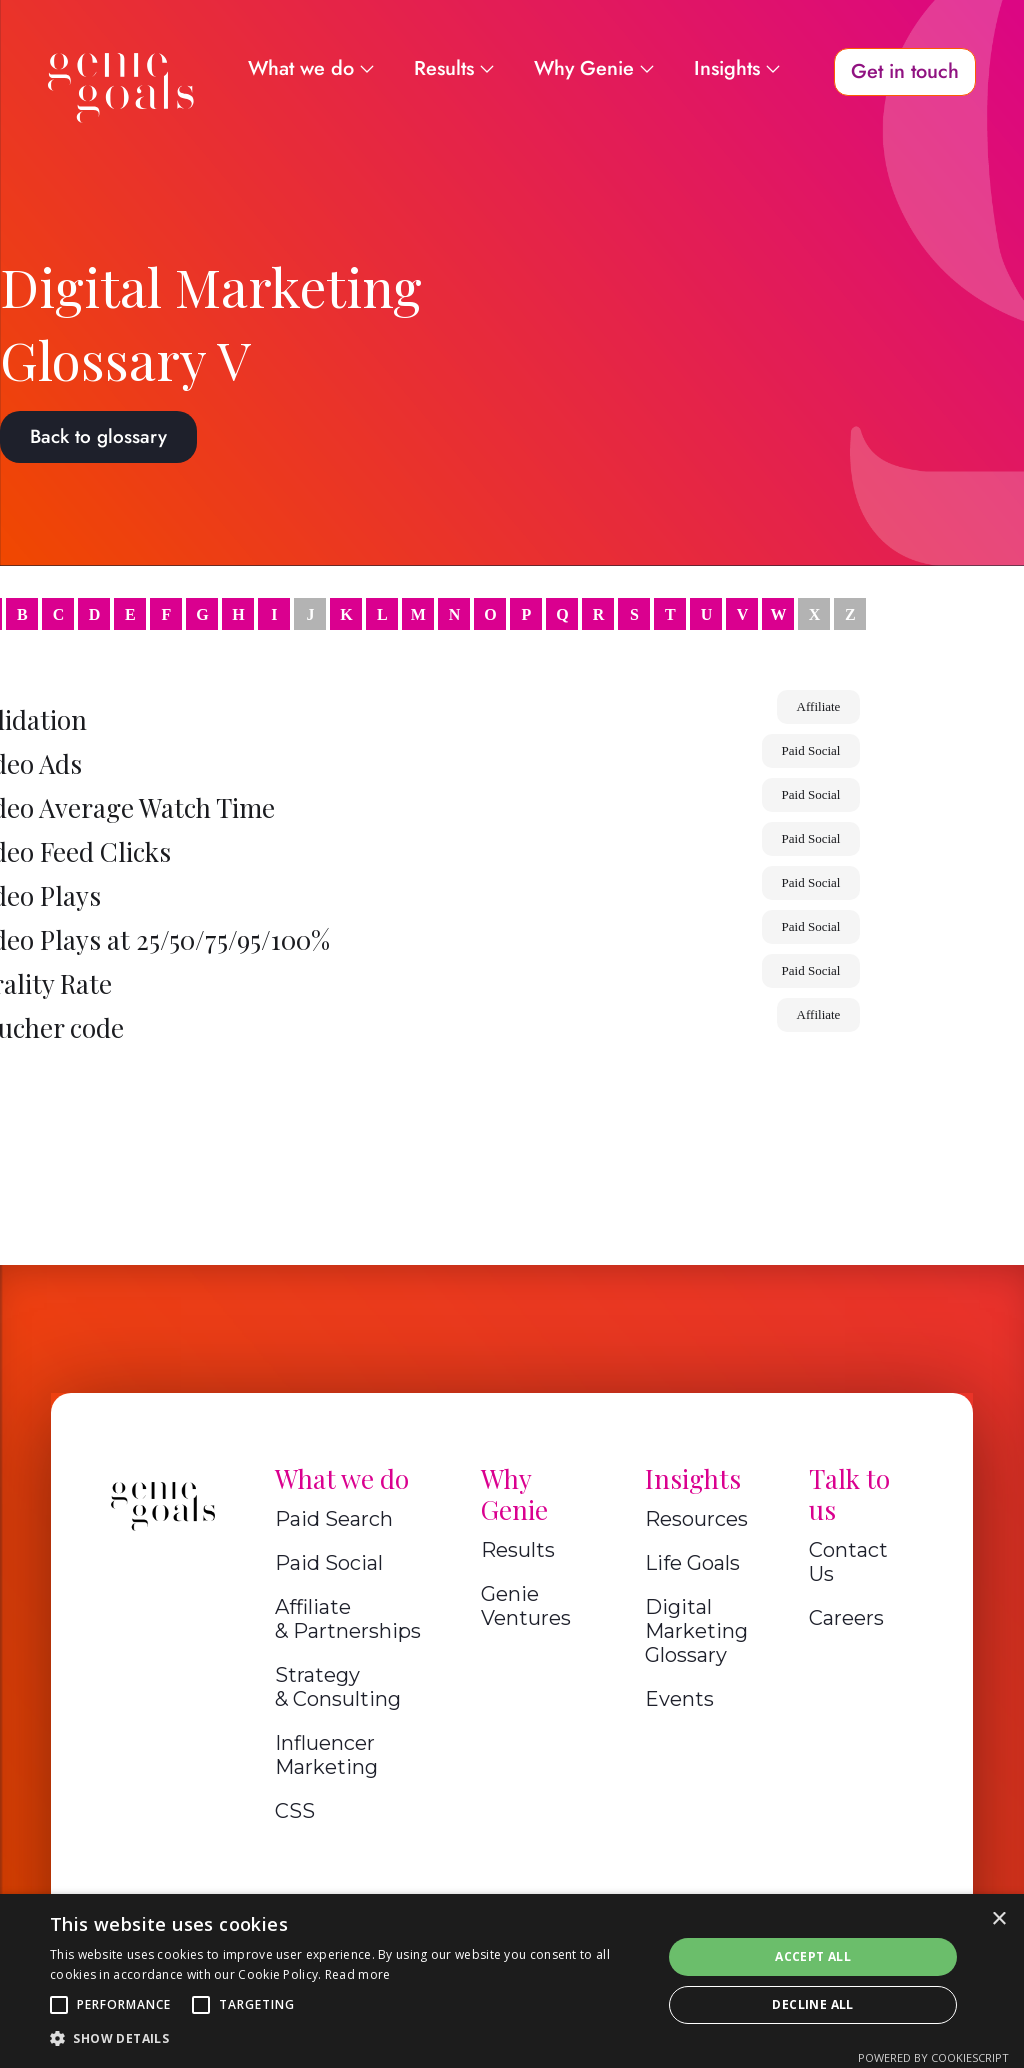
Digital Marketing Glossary (696, 1631)
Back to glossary (98, 436)
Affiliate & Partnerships (348, 1619)
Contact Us (848, 1562)
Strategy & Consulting (338, 1687)
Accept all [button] (813, 1956)
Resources (696, 1519)
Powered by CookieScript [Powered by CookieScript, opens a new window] (933, 2057)
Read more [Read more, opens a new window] (358, 1974)
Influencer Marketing (326, 1755)
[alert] (512, 1981)
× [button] (998, 1919)
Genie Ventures (526, 1606)
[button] (59, 2005)
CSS (295, 1811)
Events (679, 1699)
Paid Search (334, 1519)
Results (518, 1550)
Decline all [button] (812, 2004)
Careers (846, 1618)
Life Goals (692, 1563)
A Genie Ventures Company (512, 1904)
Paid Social (329, 1563)
